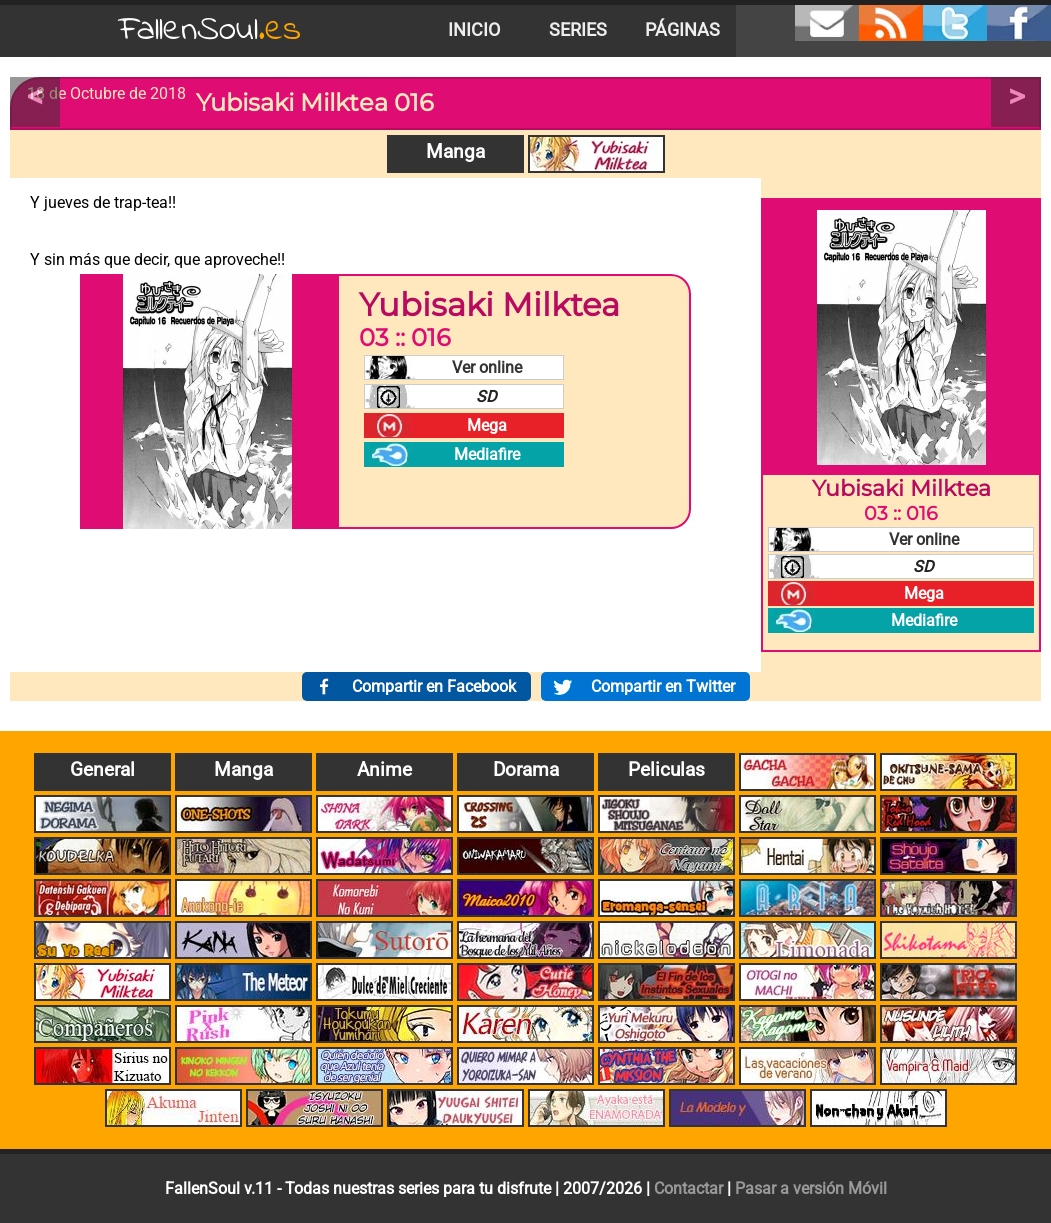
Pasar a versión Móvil (811, 1188)
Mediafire (487, 454)
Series (578, 30)
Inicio (474, 30)
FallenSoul (210, 30)
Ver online (487, 367)
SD (486, 396)
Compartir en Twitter (663, 686)
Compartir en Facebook (434, 686)
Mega (487, 425)
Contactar (688, 1188)
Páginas (682, 30)
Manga (455, 151)
